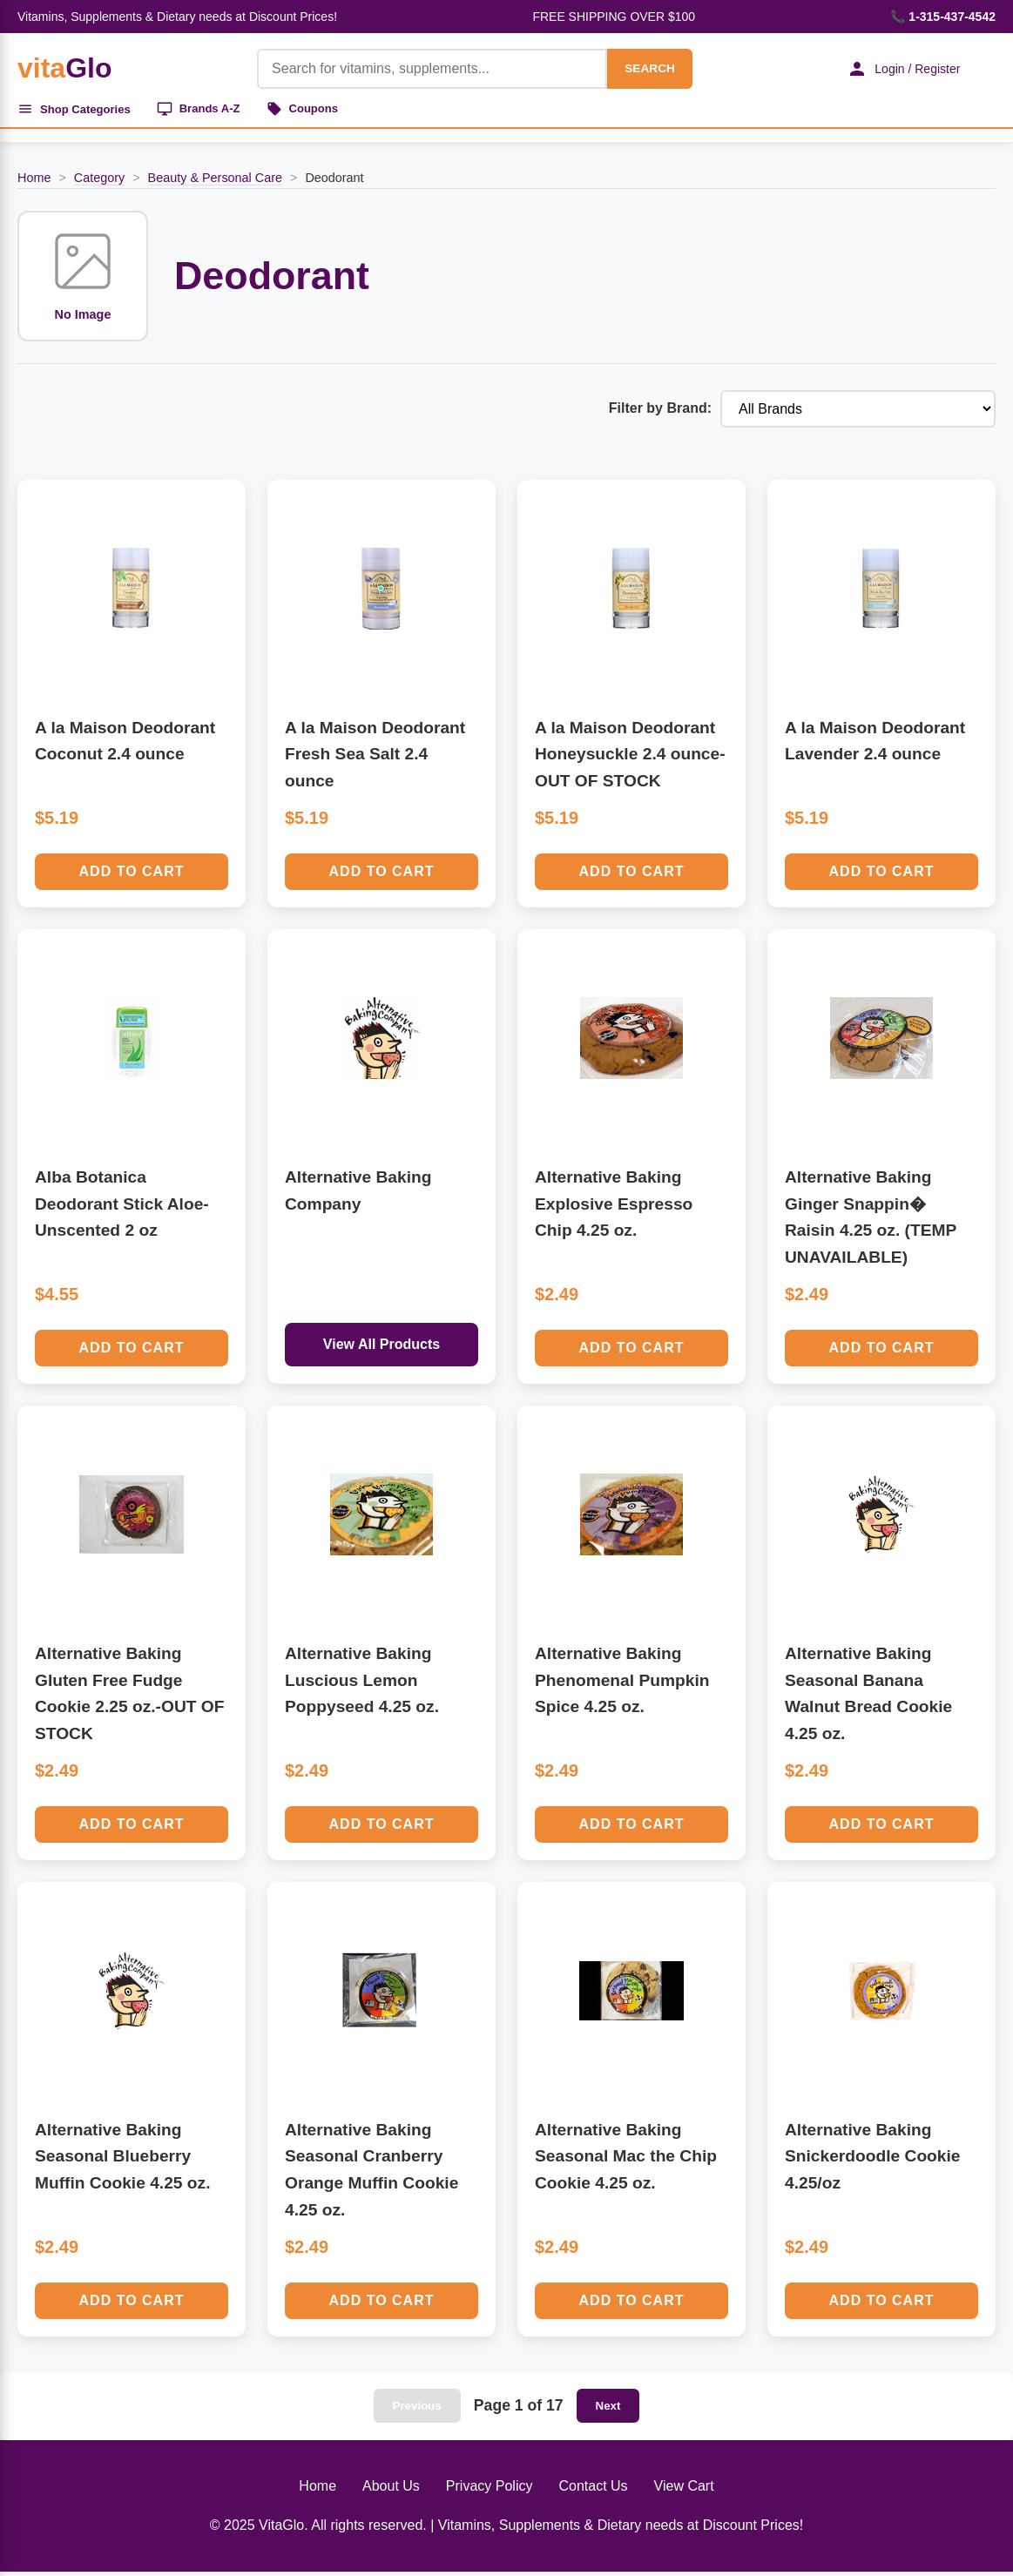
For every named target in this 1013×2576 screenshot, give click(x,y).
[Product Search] (421, 69)
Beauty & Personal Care (215, 182)
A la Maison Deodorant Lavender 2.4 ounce (875, 745)
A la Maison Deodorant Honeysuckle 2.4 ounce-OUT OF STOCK (630, 758)
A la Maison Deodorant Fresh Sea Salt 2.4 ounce (375, 758)
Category (99, 182)
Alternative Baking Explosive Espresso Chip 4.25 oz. (613, 1208)
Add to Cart (132, 875)
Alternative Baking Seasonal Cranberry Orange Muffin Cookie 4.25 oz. (371, 2174)
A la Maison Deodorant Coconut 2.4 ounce (125, 745)
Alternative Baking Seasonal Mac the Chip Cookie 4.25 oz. (626, 2160)
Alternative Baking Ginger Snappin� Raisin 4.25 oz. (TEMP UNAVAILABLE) (870, 1221)
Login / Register (895, 68)
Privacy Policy (489, 2490)
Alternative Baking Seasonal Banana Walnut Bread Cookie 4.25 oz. (868, 1698)
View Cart (684, 2490)
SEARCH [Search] (638, 68)
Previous (417, 2410)
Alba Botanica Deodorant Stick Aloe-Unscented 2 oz (122, 1208)
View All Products (381, 1348)
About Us (391, 2490)
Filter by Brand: (660, 413)
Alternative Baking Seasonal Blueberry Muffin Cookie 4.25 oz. (123, 2160)
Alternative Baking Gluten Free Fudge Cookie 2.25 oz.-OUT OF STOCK (130, 1698)
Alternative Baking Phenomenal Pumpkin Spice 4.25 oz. (622, 1684)
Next (608, 2410)
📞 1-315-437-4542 (943, 17)
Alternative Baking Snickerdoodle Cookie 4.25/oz (873, 2160)
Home (34, 182)
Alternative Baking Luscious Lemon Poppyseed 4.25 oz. (362, 1684)
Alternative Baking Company (358, 1194)
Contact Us (592, 2490)
